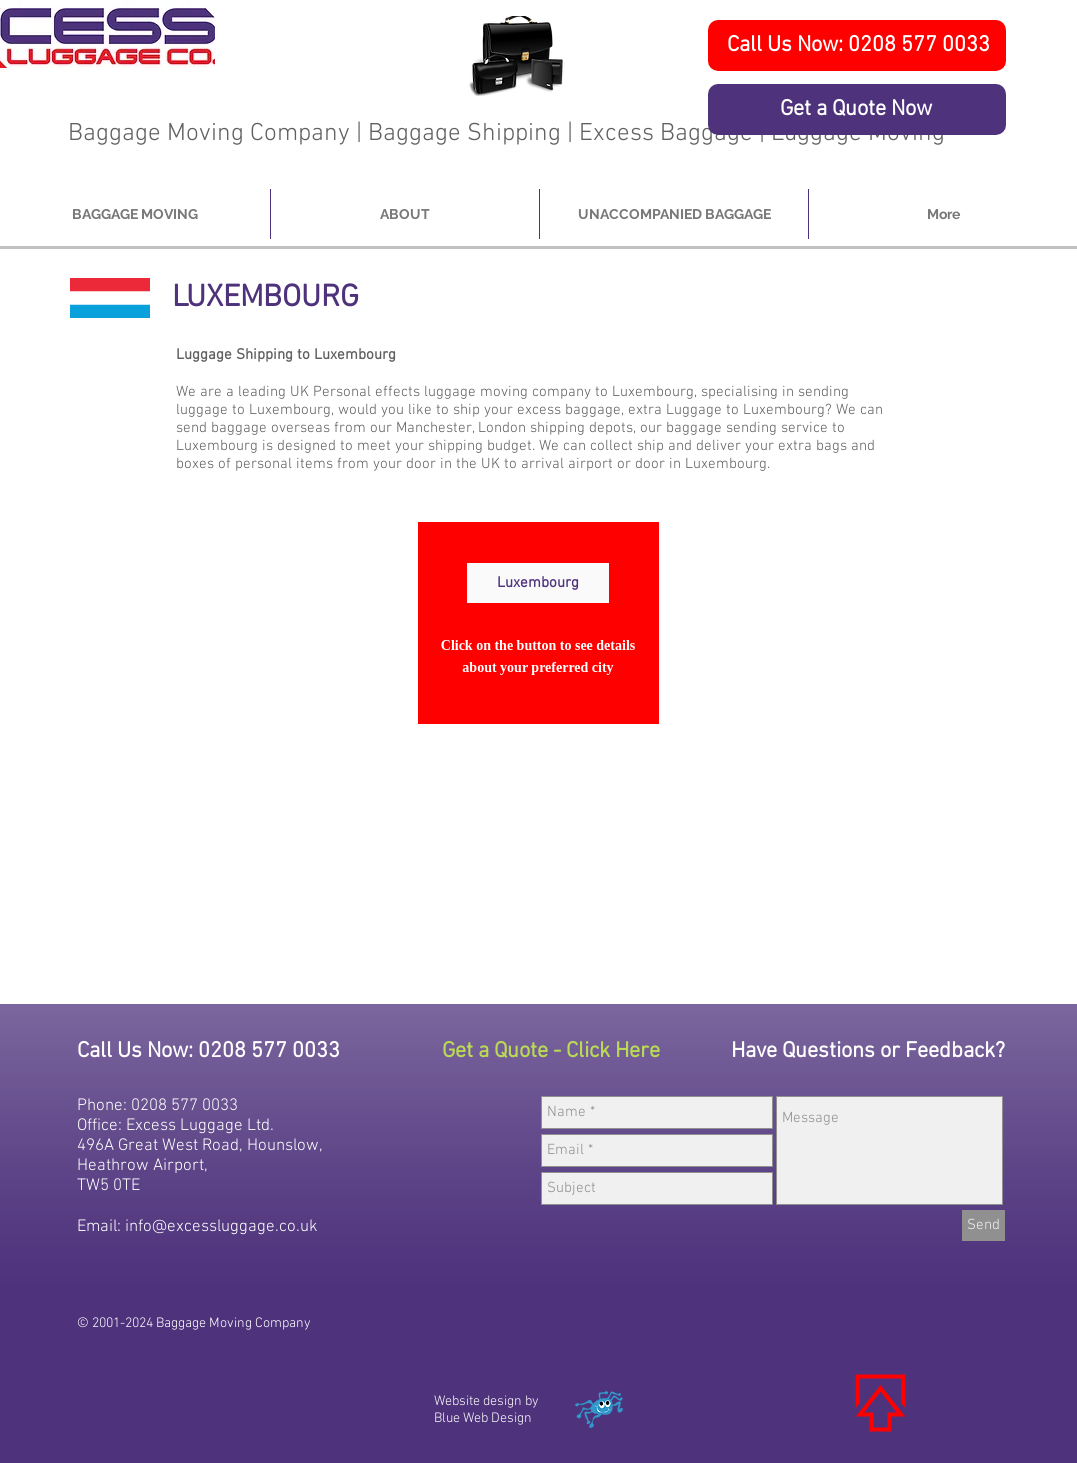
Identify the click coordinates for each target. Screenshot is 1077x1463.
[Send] (983, 1225)
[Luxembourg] (538, 583)
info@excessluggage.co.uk (221, 1227)
